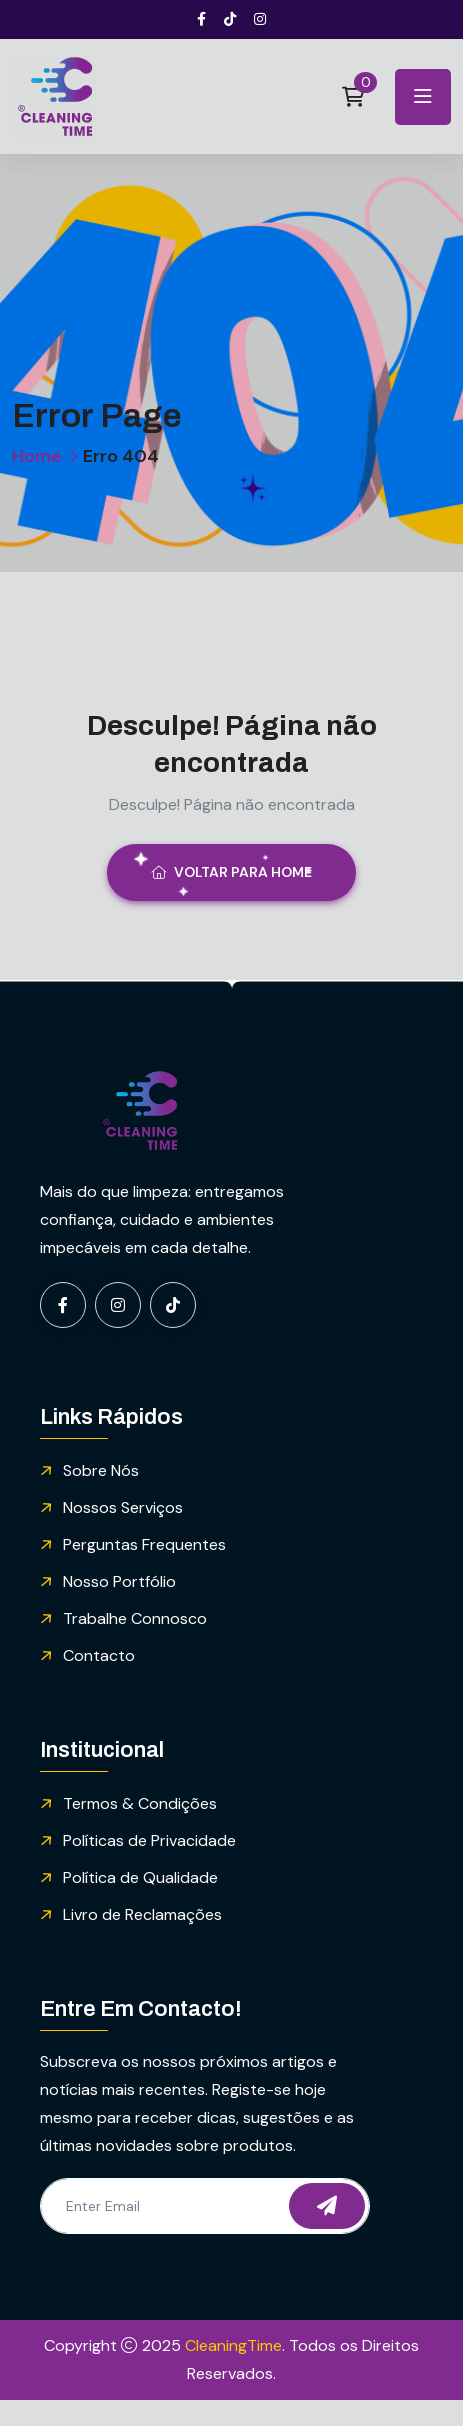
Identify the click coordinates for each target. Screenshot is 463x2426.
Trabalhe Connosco (135, 1618)
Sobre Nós (101, 1470)
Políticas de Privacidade (149, 1840)
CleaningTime (233, 2345)
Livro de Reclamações (142, 1914)
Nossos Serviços (123, 1507)
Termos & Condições (140, 1803)
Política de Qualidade (140, 1877)
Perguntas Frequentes (144, 1544)
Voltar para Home (231, 872)
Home (37, 456)
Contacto (99, 1655)
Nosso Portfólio (119, 1581)
